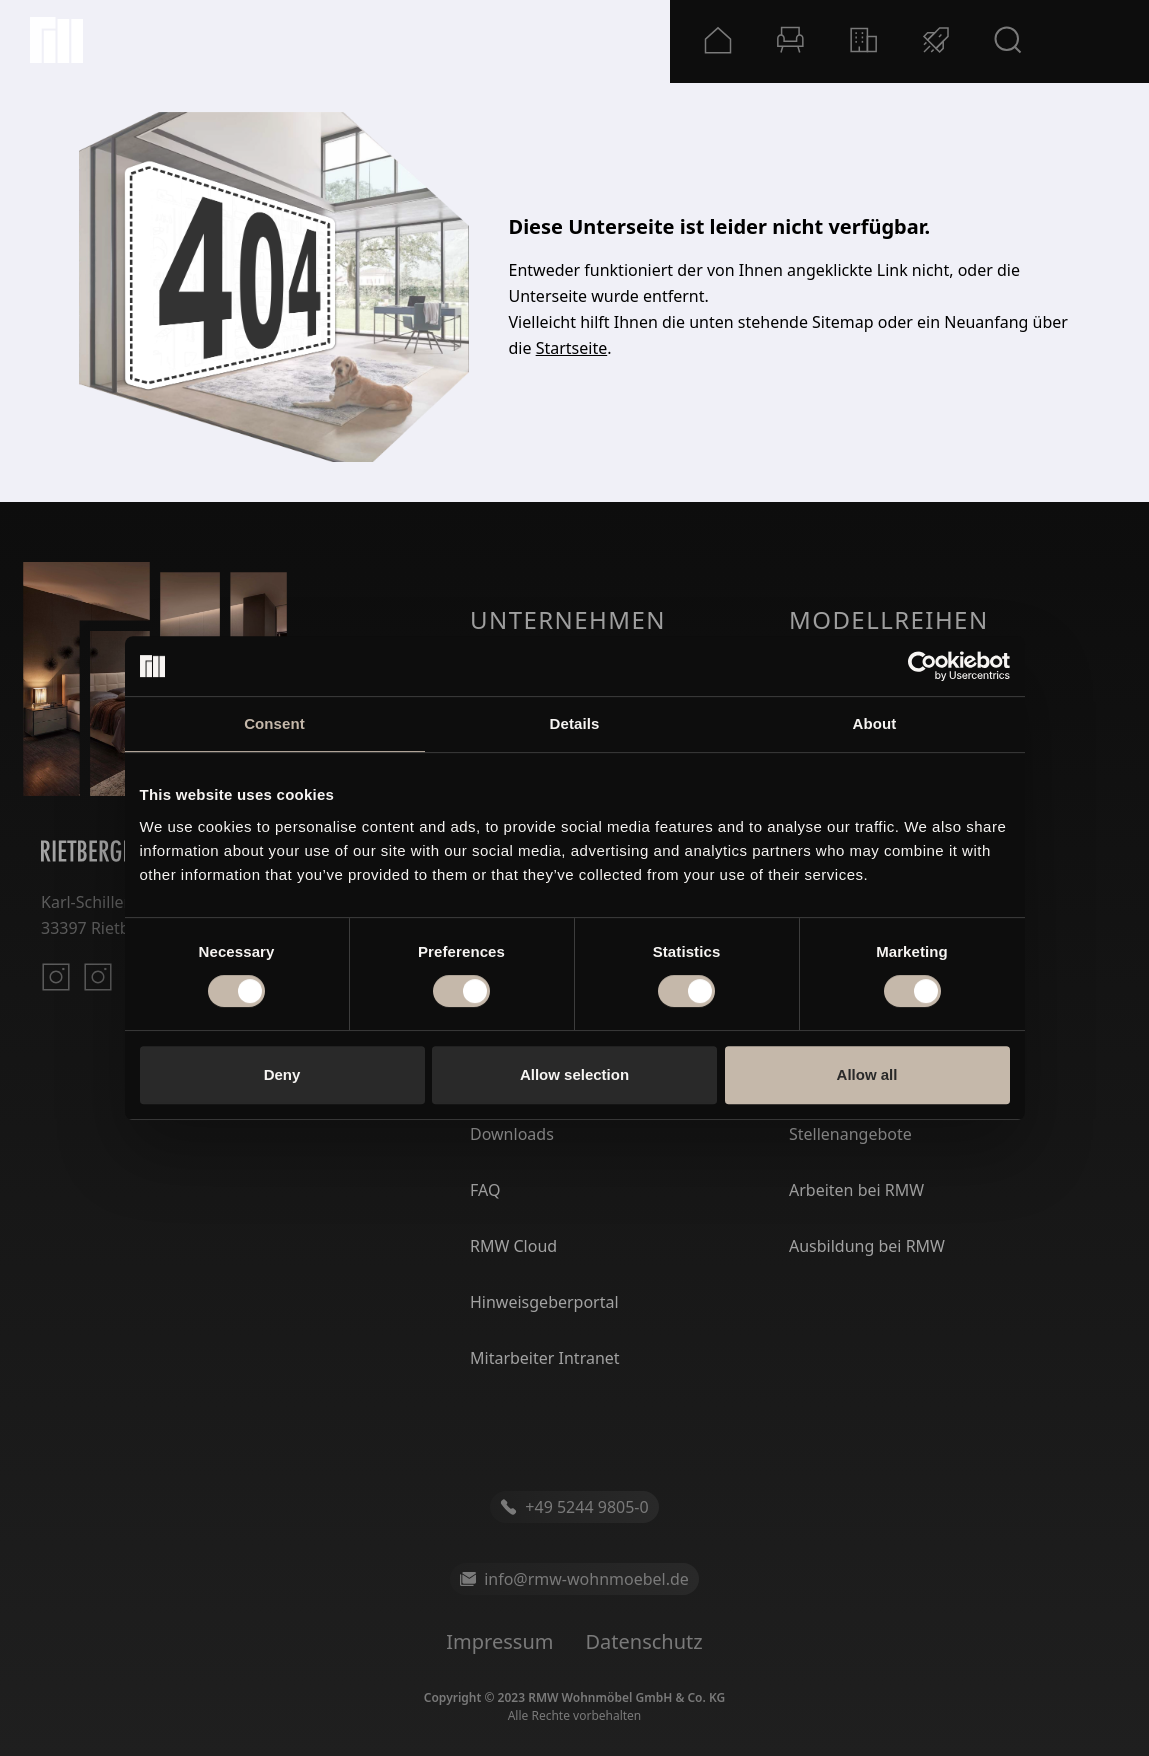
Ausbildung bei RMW (867, 1246)
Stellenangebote (850, 1134)
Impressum (499, 1641)
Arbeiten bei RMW (856, 1190)
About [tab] (875, 723)
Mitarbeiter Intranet (545, 1358)
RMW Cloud (513, 1246)
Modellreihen (889, 619)
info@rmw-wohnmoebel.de (574, 1579)
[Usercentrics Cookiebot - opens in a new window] (922, 666)
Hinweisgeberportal (544, 1302)
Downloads (512, 1134)
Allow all (867, 1074)
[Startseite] (56, 40)
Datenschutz (643, 1641)
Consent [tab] (274, 723)
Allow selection (574, 1074)
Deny (282, 1074)
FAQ (485, 1190)
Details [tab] (575, 723)
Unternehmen (568, 619)
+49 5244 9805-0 (574, 1507)
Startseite (572, 348)
